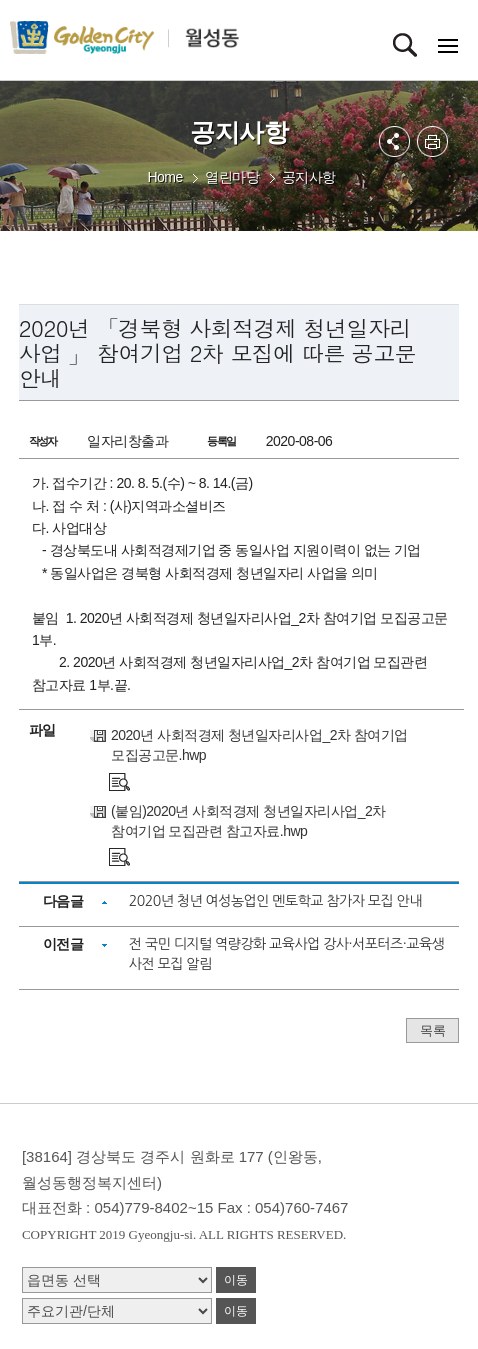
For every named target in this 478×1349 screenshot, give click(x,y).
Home (164, 177)
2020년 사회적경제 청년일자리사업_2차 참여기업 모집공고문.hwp (259, 745)
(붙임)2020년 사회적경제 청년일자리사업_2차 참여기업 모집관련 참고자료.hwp (248, 821)
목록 (432, 1030)
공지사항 (309, 177)
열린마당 (232, 177)
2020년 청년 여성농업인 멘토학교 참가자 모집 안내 (275, 901)
